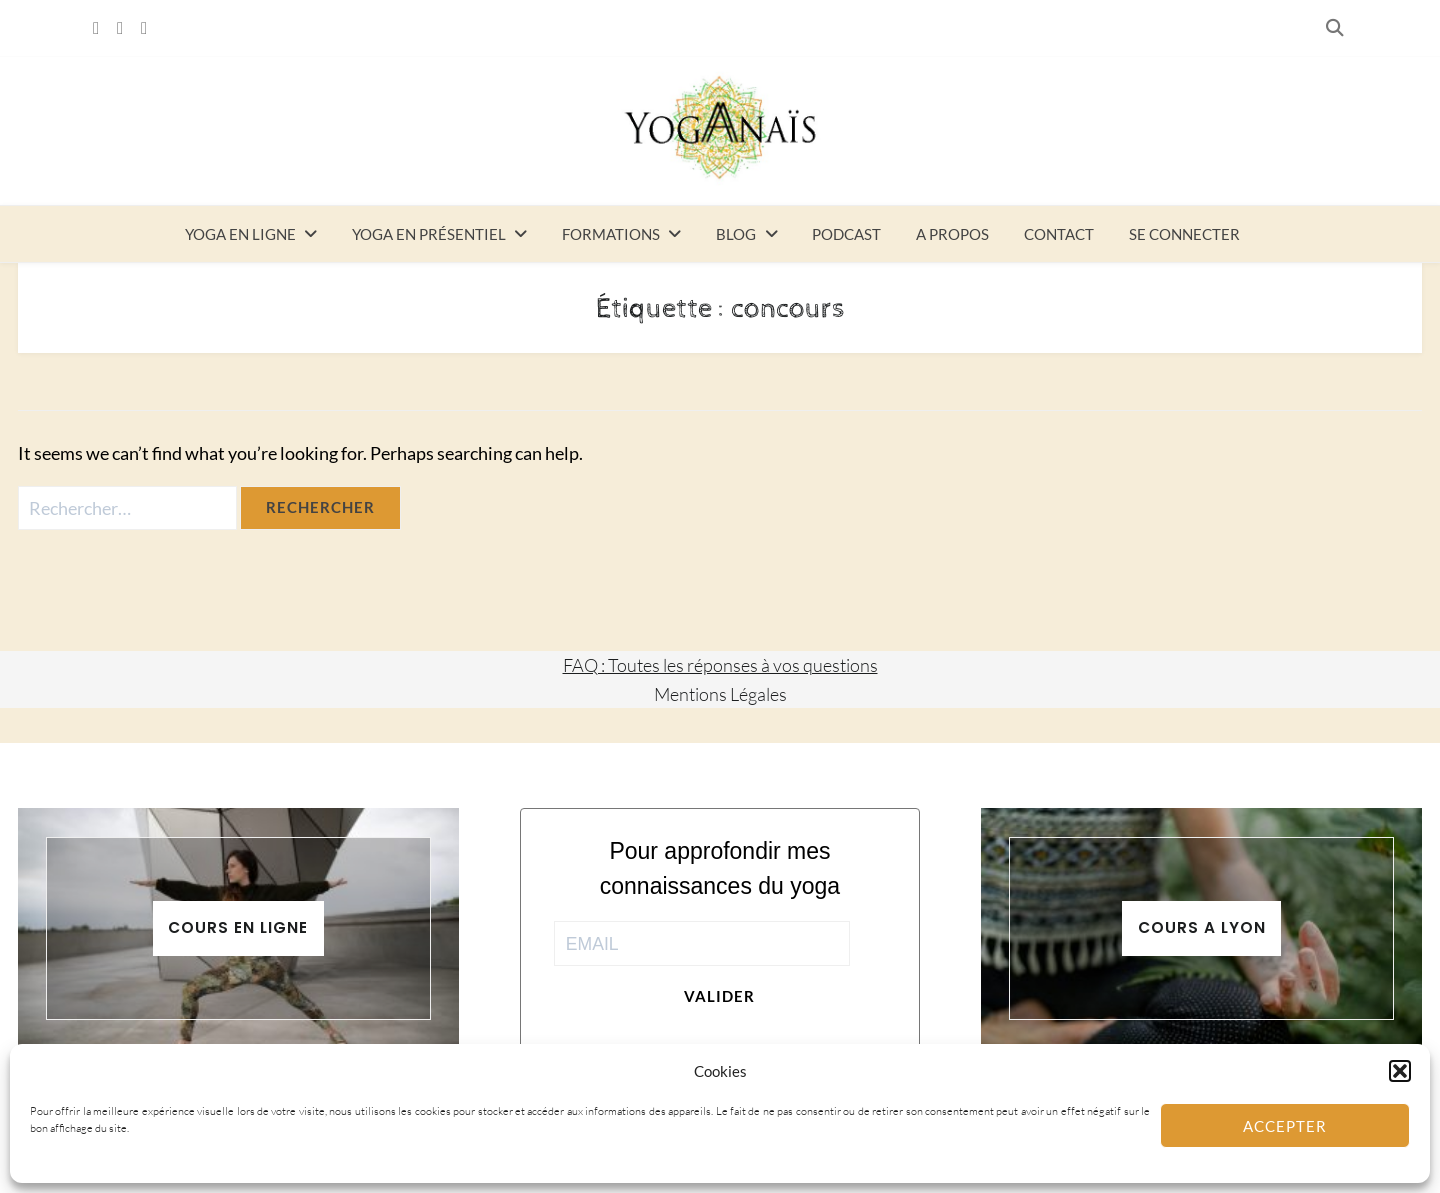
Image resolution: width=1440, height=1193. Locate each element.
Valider (719, 996)
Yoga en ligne (240, 234)
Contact (1059, 234)
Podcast (846, 234)
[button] (1400, 1071)
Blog (736, 234)
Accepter (1285, 1126)
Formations (611, 234)
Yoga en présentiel (429, 234)
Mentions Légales (720, 694)
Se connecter (1184, 234)
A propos (952, 234)
